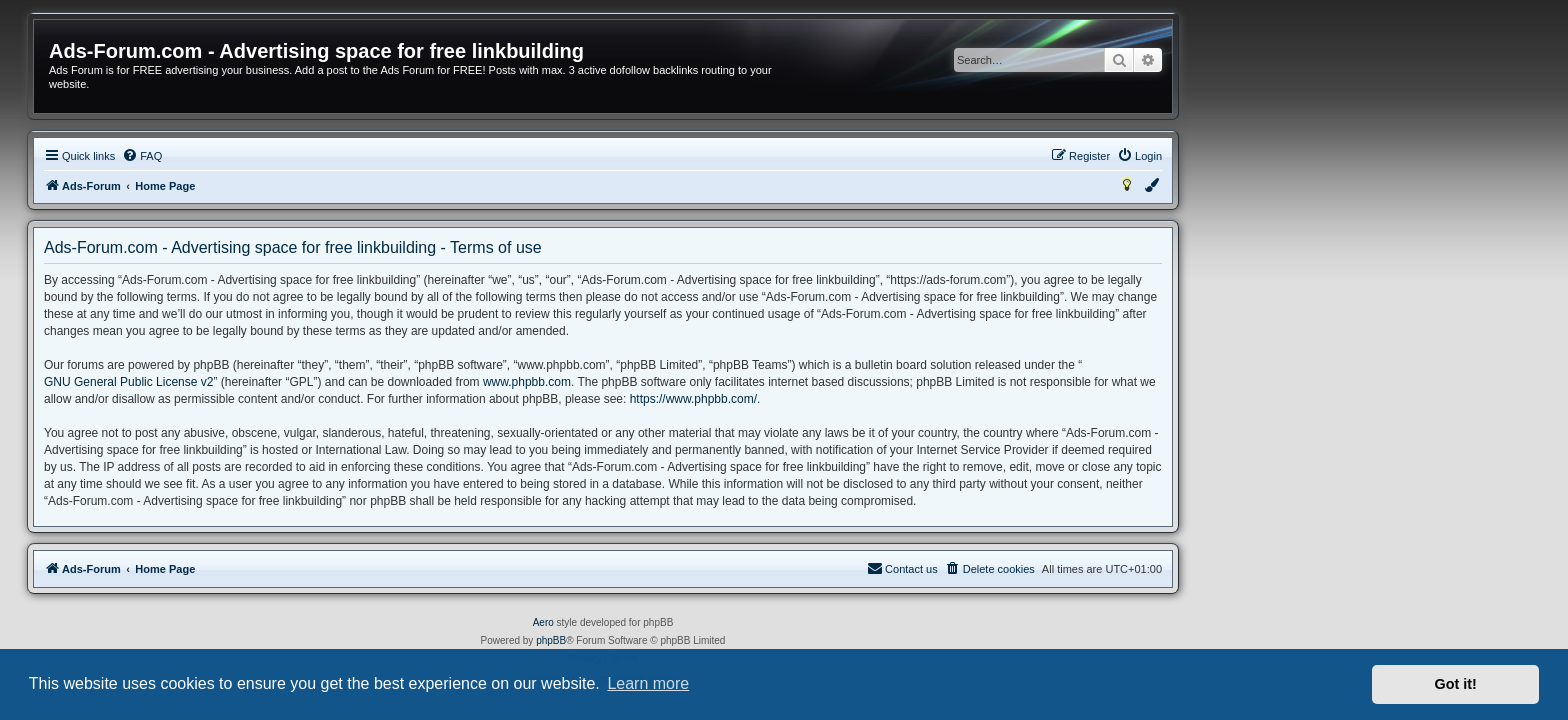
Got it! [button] (1456, 684)
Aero (724, 622)
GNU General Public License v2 (309, 382)
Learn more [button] (648, 683)
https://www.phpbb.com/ (874, 399)
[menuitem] (323, 156)
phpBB (732, 640)
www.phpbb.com (708, 382)
